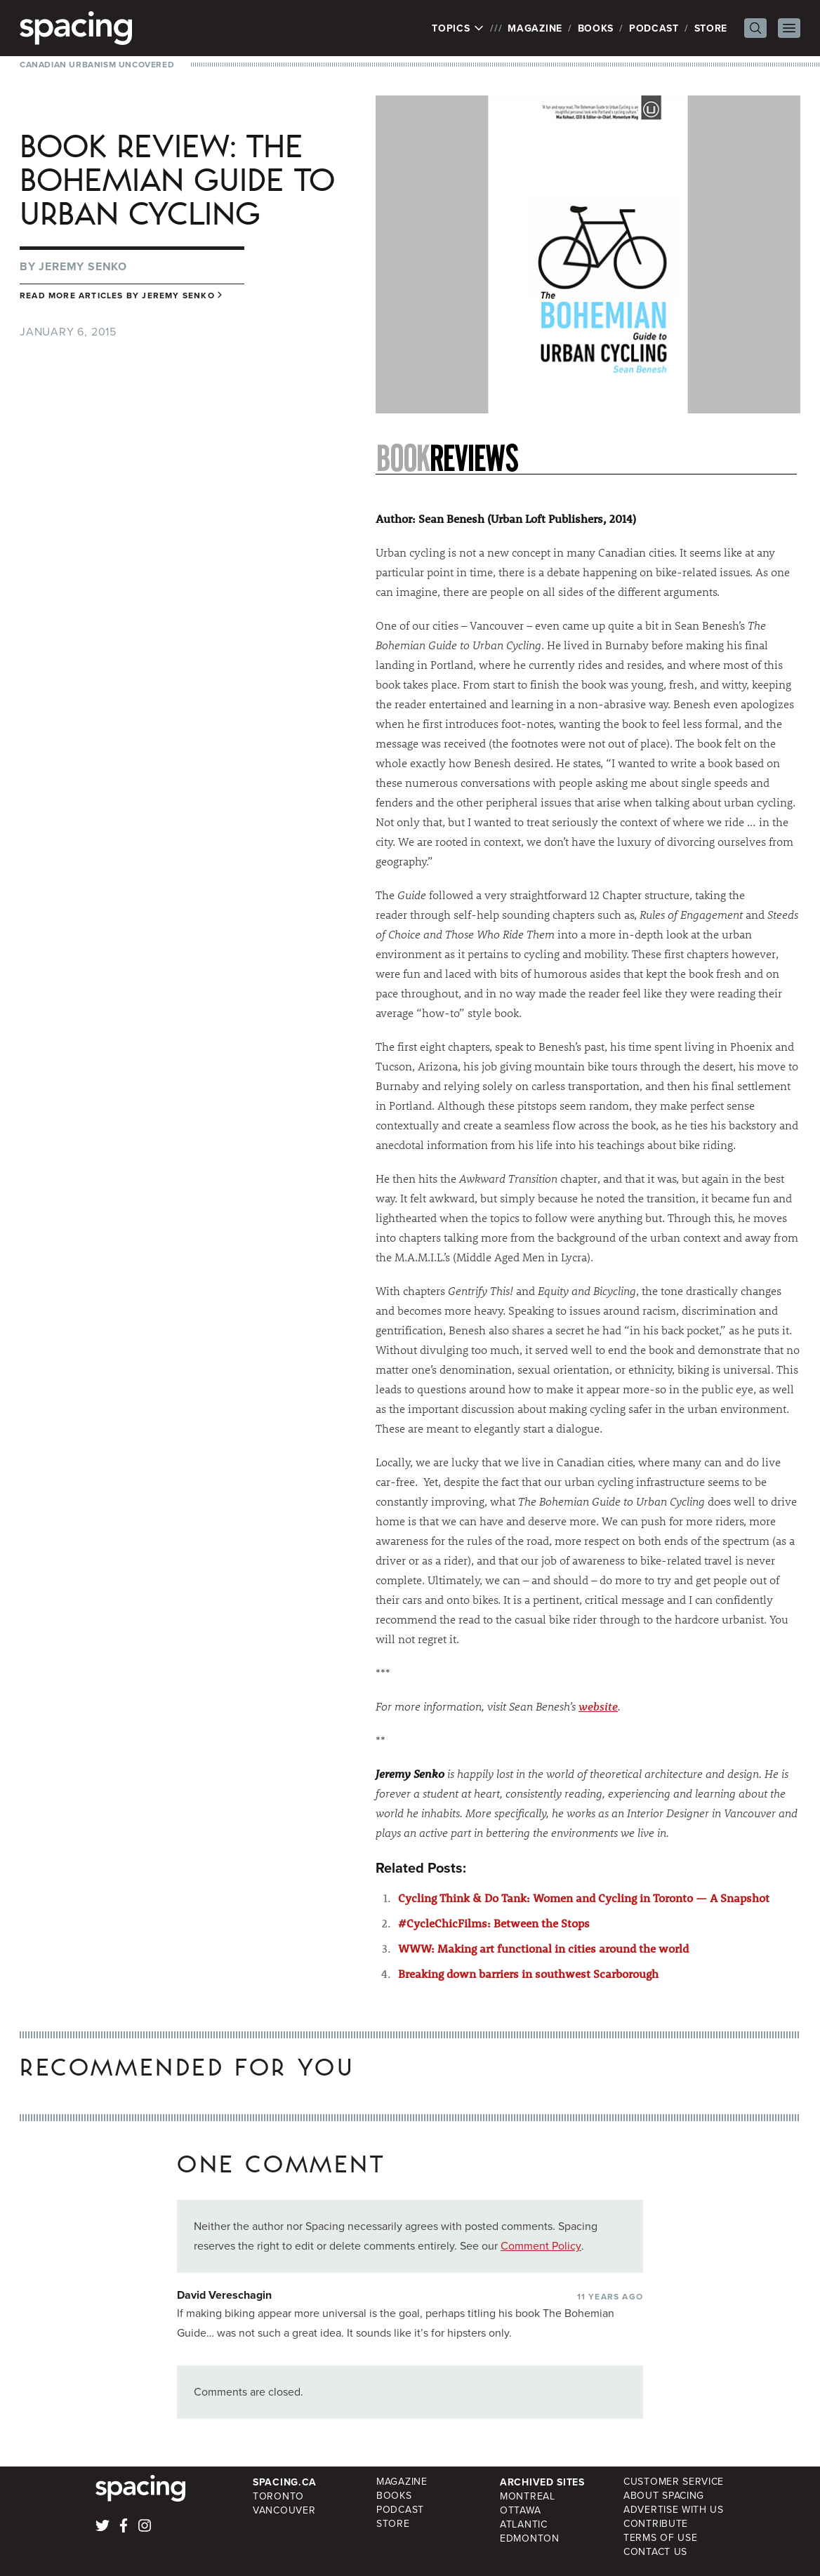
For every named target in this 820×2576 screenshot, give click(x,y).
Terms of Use (660, 2537)
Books (596, 28)
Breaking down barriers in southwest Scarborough (528, 1973)
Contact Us (655, 2551)
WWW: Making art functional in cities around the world (543, 1948)
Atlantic (524, 2524)
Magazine (535, 28)
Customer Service (673, 2481)
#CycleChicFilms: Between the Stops (494, 1923)
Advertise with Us (673, 2509)
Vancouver (284, 2510)
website (598, 1706)
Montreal (527, 2496)
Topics (458, 28)
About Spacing (663, 2495)
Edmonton (530, 2538)
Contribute (655, 2523)
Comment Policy (541, 2246)
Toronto (278, 2496)
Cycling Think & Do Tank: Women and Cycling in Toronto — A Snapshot (583, 1897)
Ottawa (520, 2510)
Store (711, 28)
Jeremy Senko (83, 266)
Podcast (654, 28)
